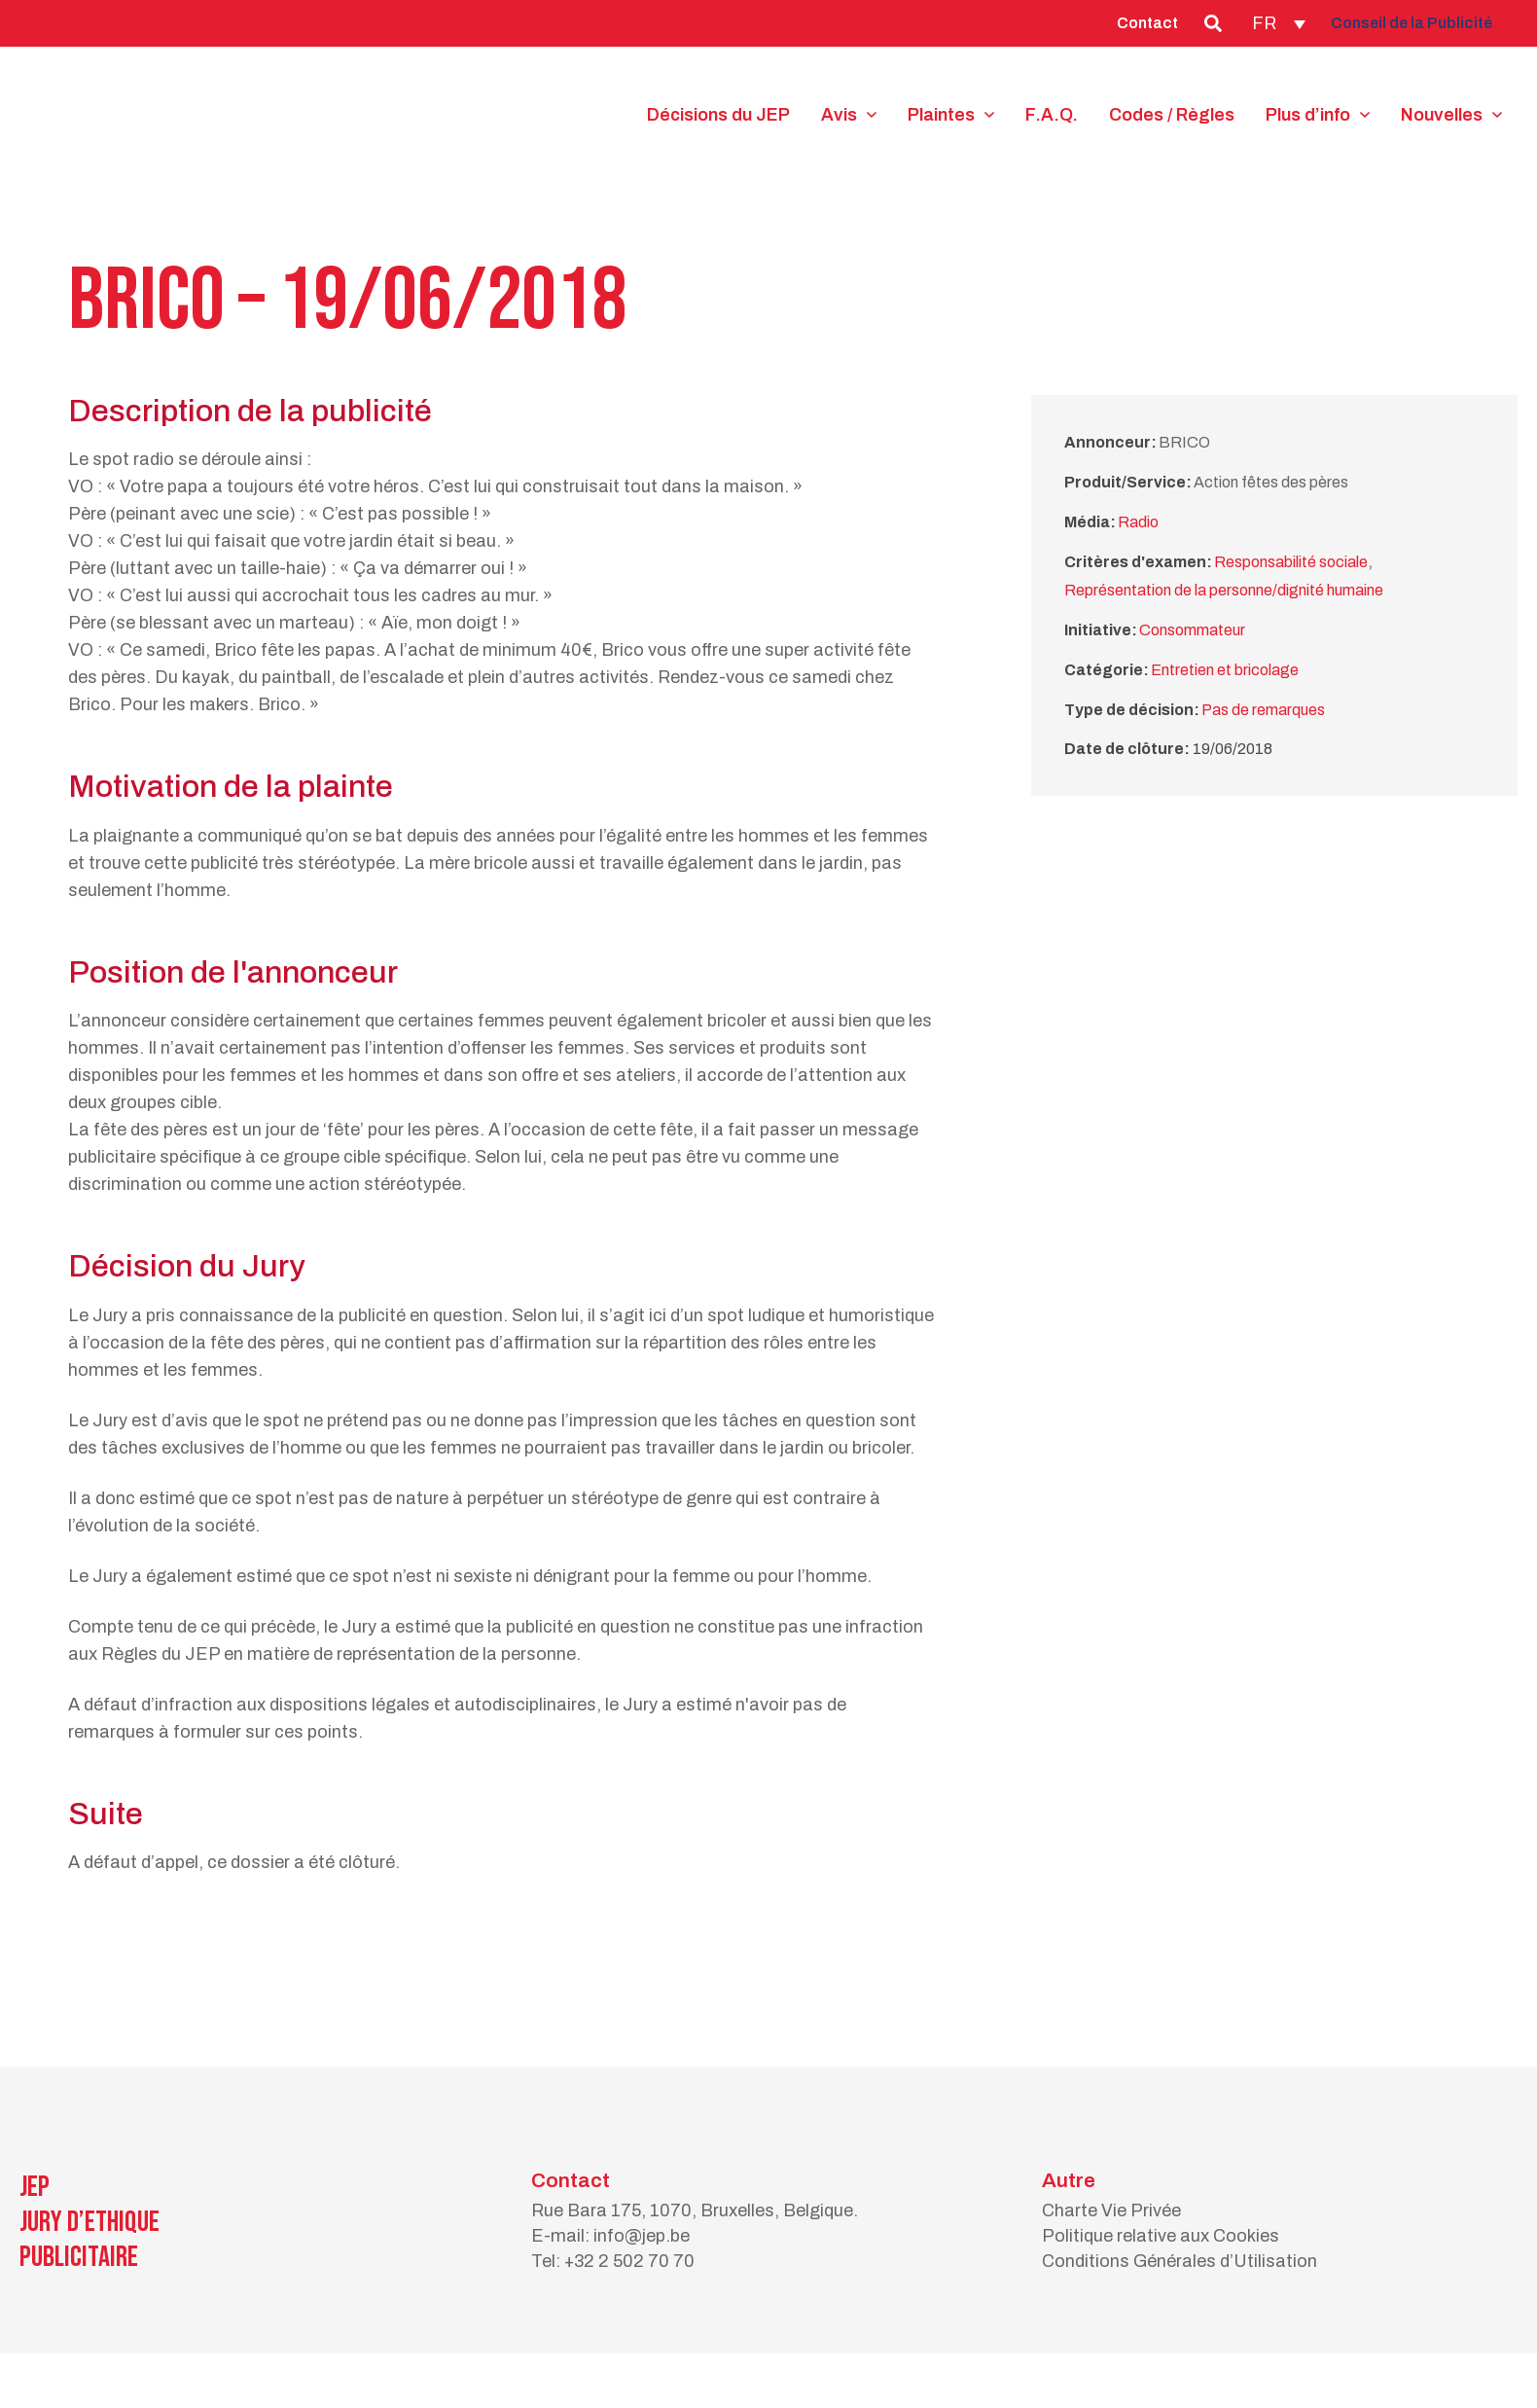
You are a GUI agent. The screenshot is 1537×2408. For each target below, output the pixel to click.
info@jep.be (641, 2236)
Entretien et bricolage (1225, 670)
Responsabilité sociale (1291, 562)
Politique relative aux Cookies (1160, 2236)
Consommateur (1192, 630)
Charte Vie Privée (1111, 2210)
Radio (1138, 522)
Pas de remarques (1263, 709)
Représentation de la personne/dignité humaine (1223, 590)
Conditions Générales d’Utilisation (1179, 2261)
